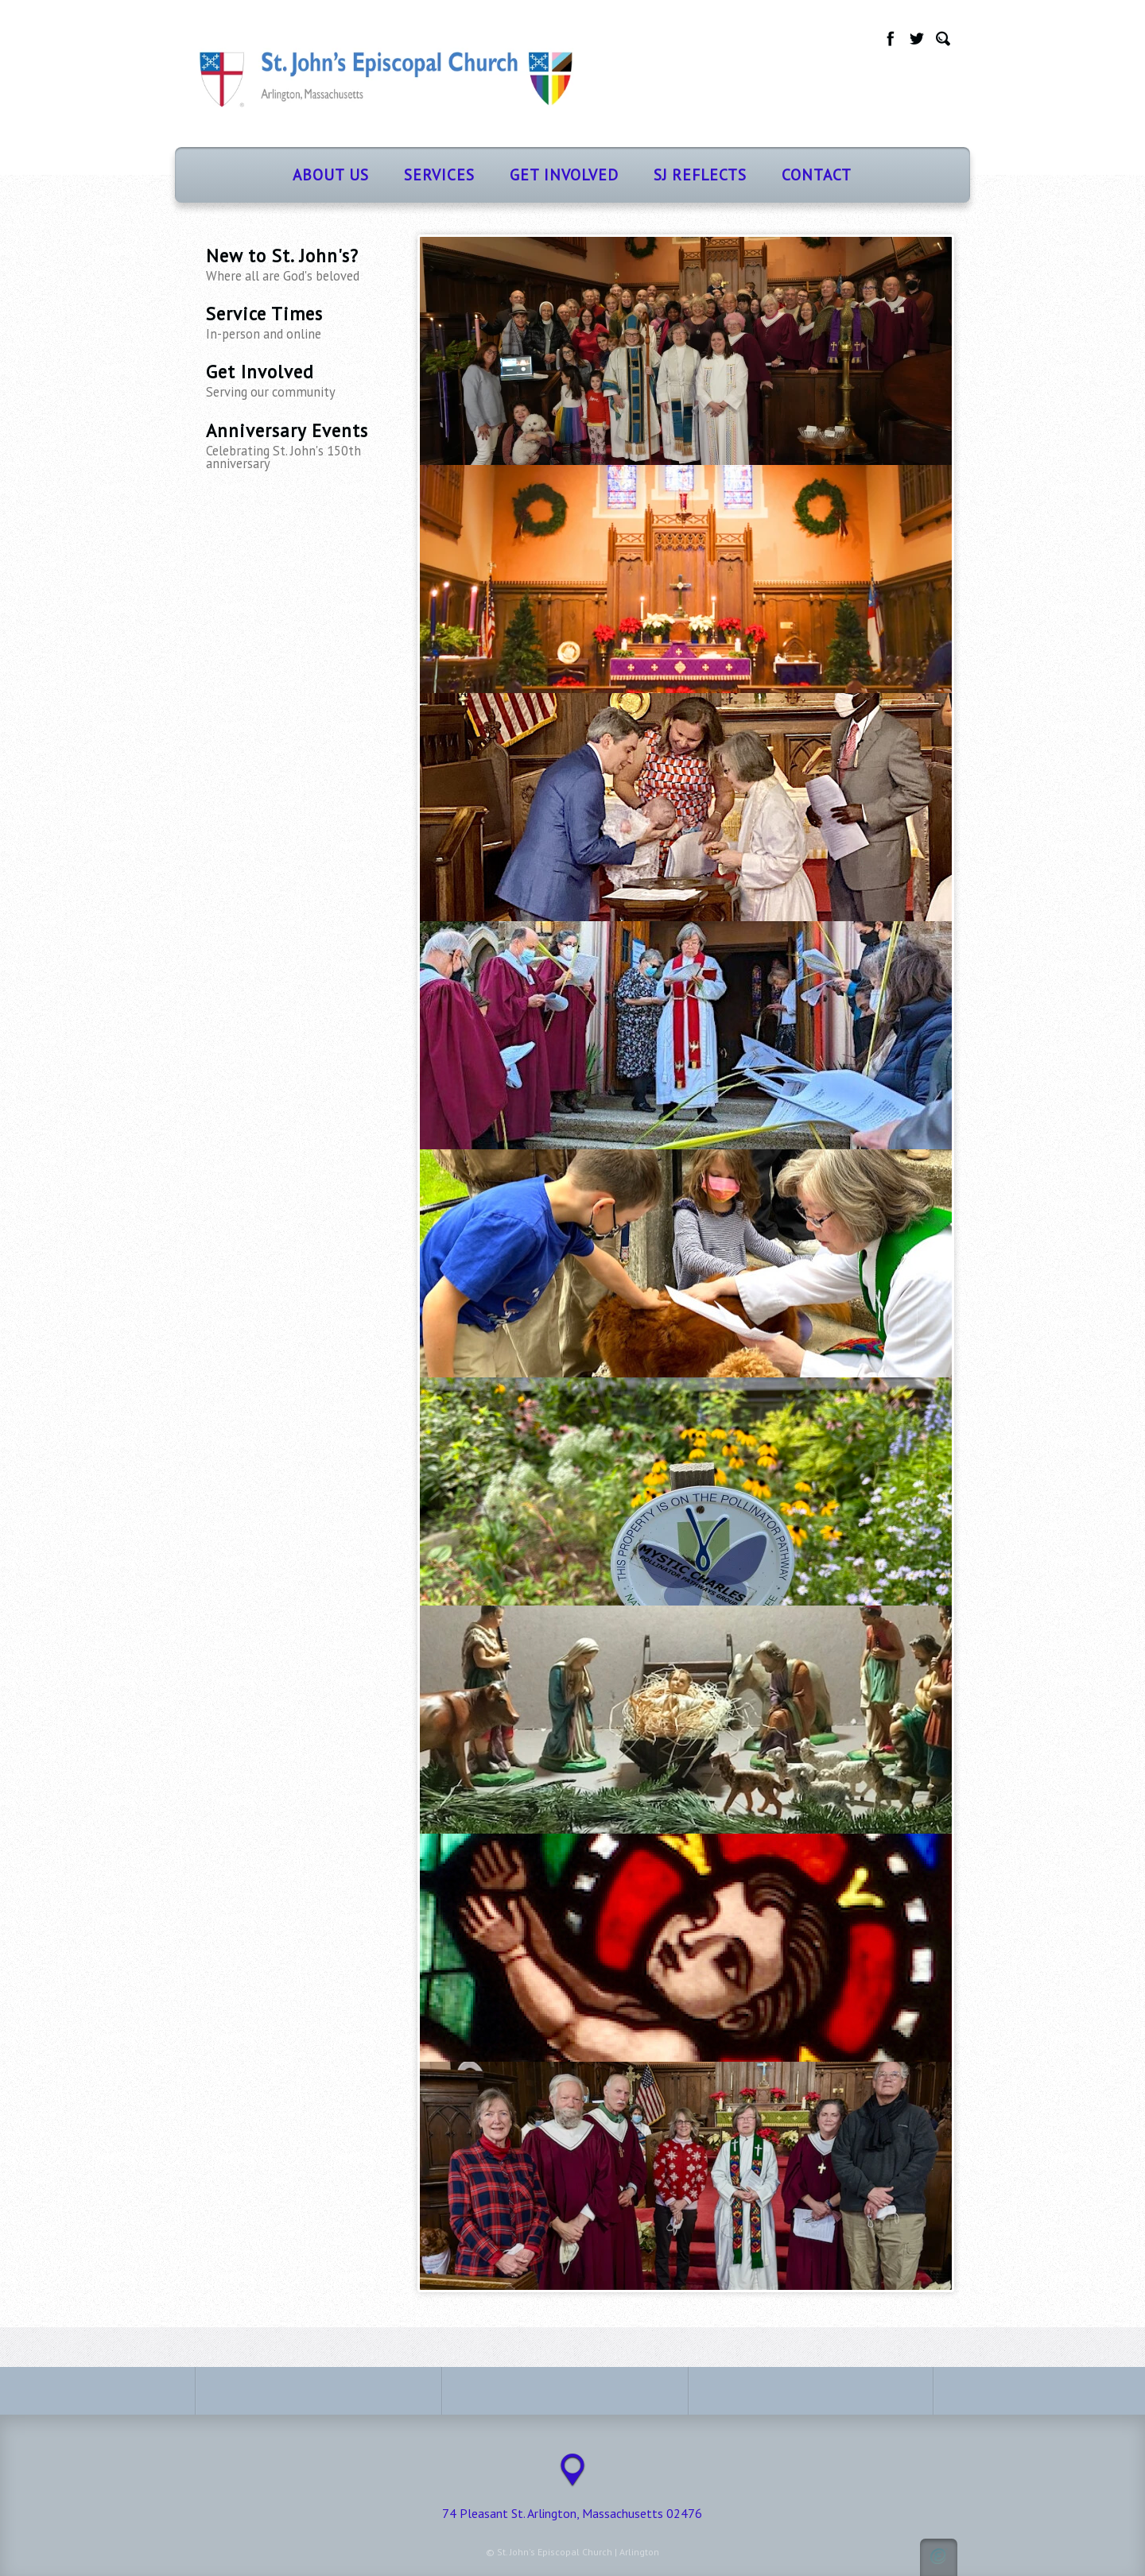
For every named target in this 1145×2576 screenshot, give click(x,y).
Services (439, 174)
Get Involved (564, 174)
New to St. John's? (302, 264)
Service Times (302, 322)
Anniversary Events (302, 445)
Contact (817, 174)
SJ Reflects (700, 174)
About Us (331, 174)
